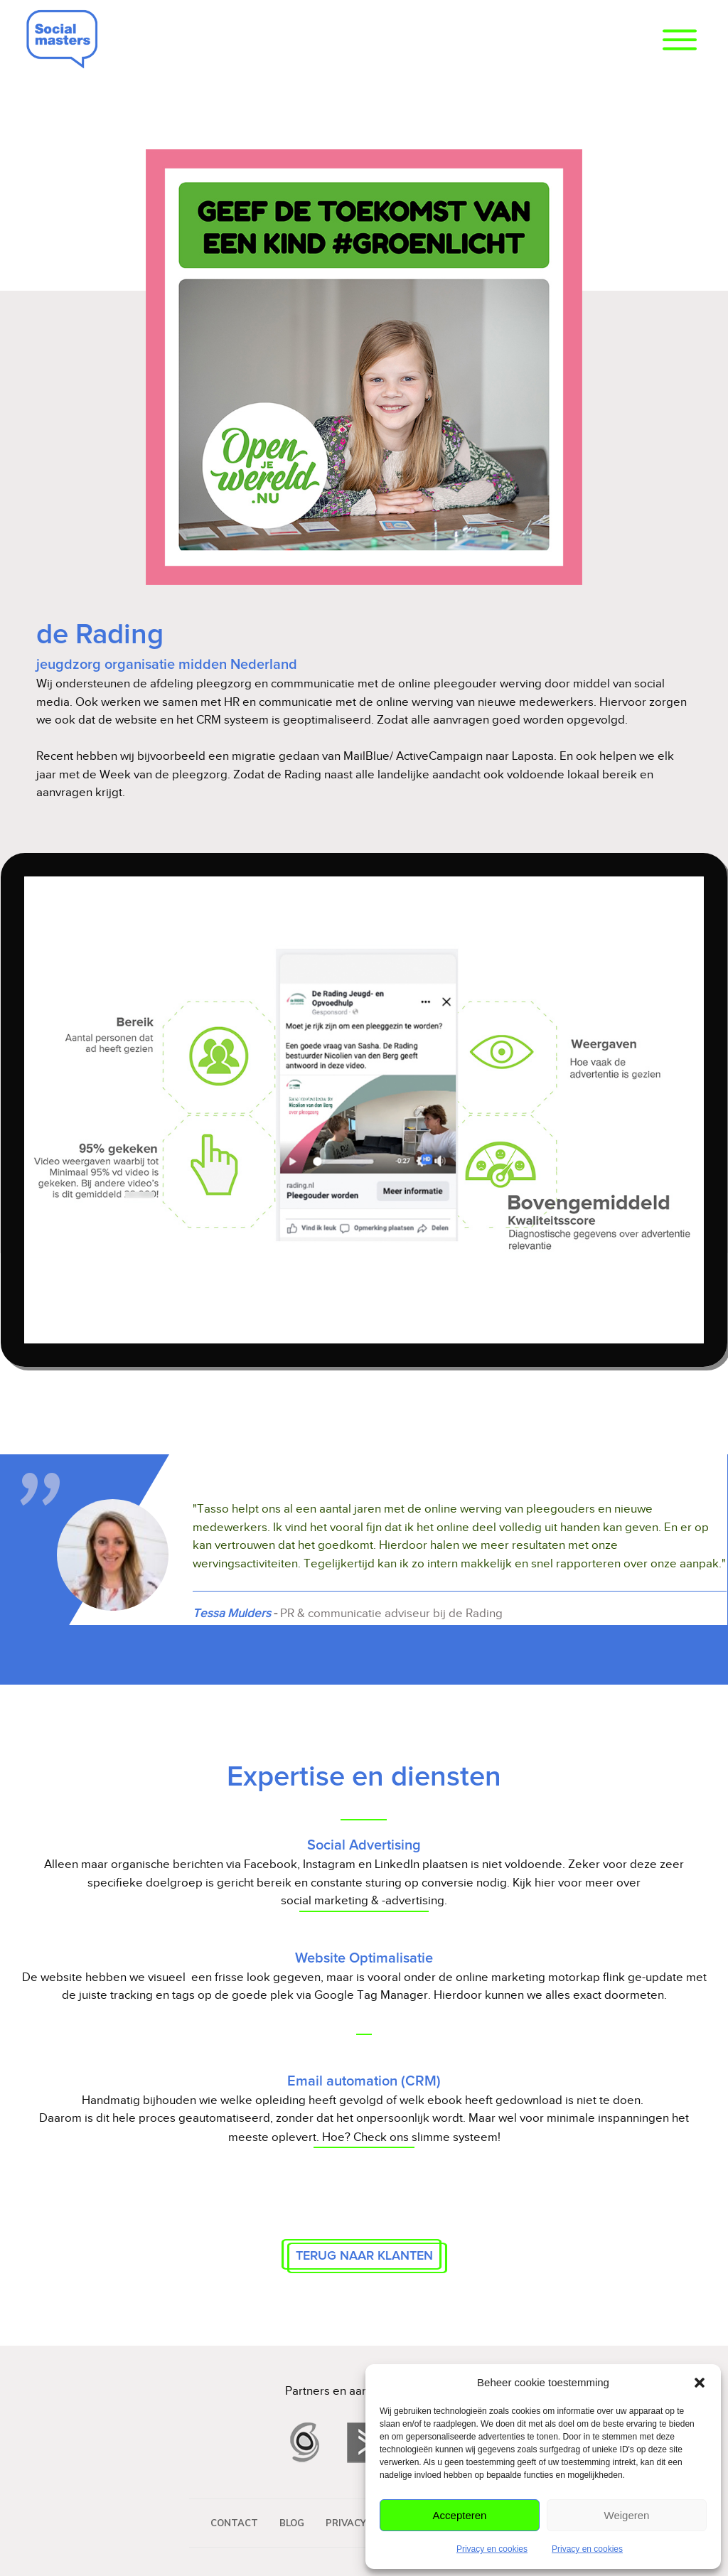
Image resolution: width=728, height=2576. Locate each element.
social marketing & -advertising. (364, 1900)
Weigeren (627, 2515)
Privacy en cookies (492, 2549)
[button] (699, 2383)
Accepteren (460, 2515)
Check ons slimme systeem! (426, 2137)
